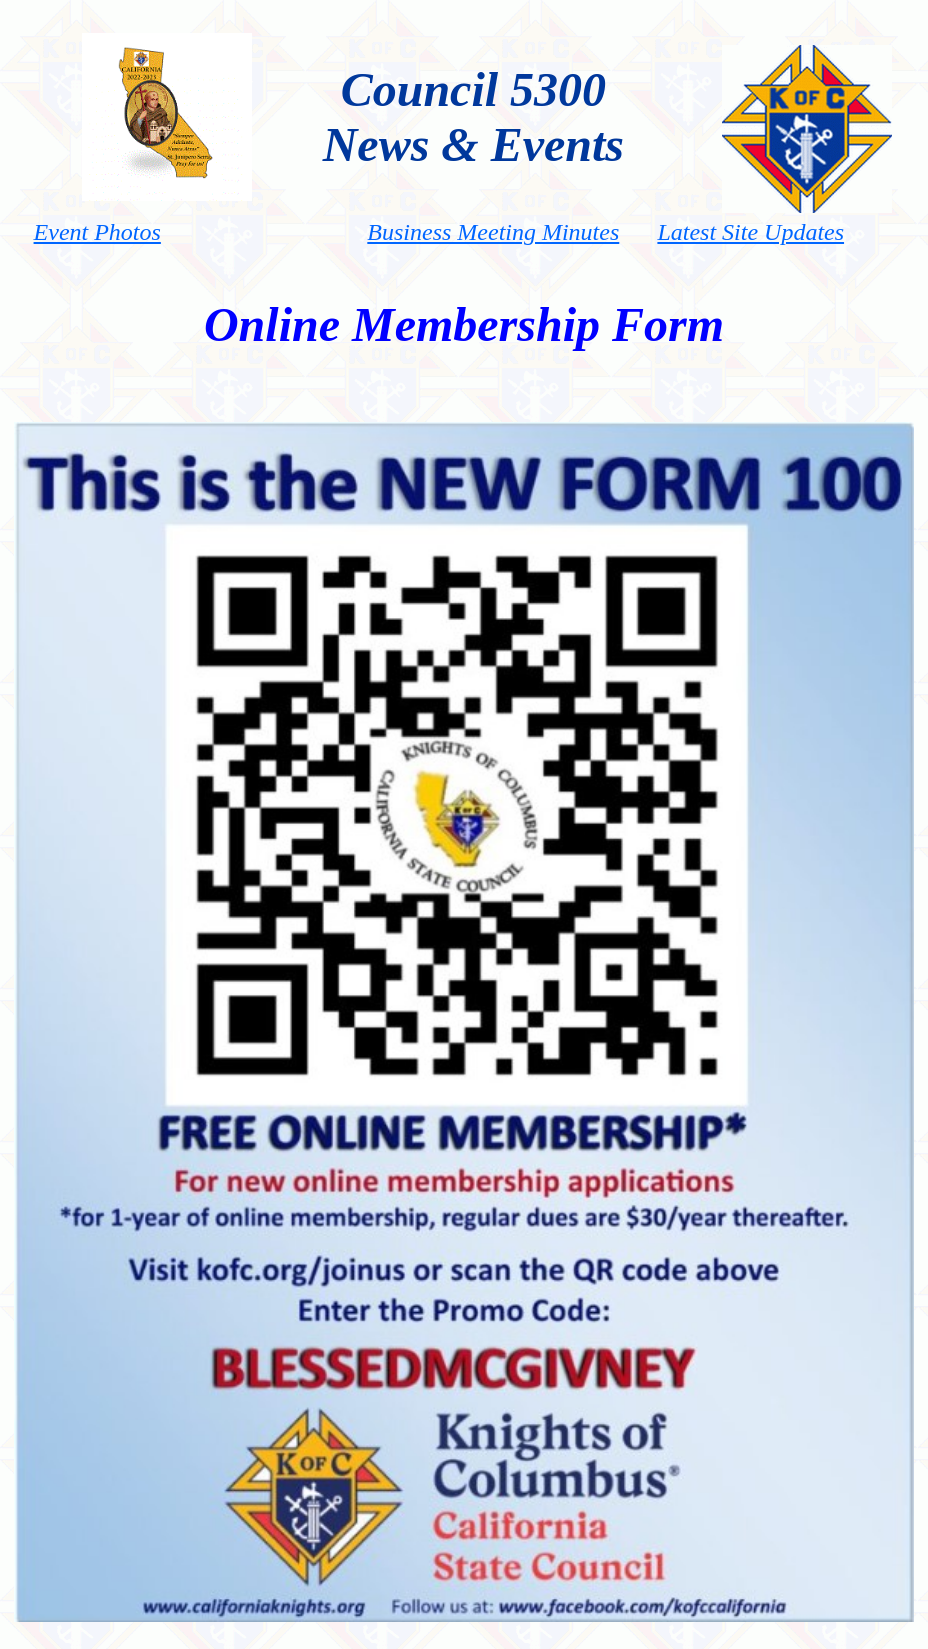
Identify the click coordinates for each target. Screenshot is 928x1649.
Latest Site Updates (750, 232)
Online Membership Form (464, 324)
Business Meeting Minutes (493, 232)
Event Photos (97, 232)
